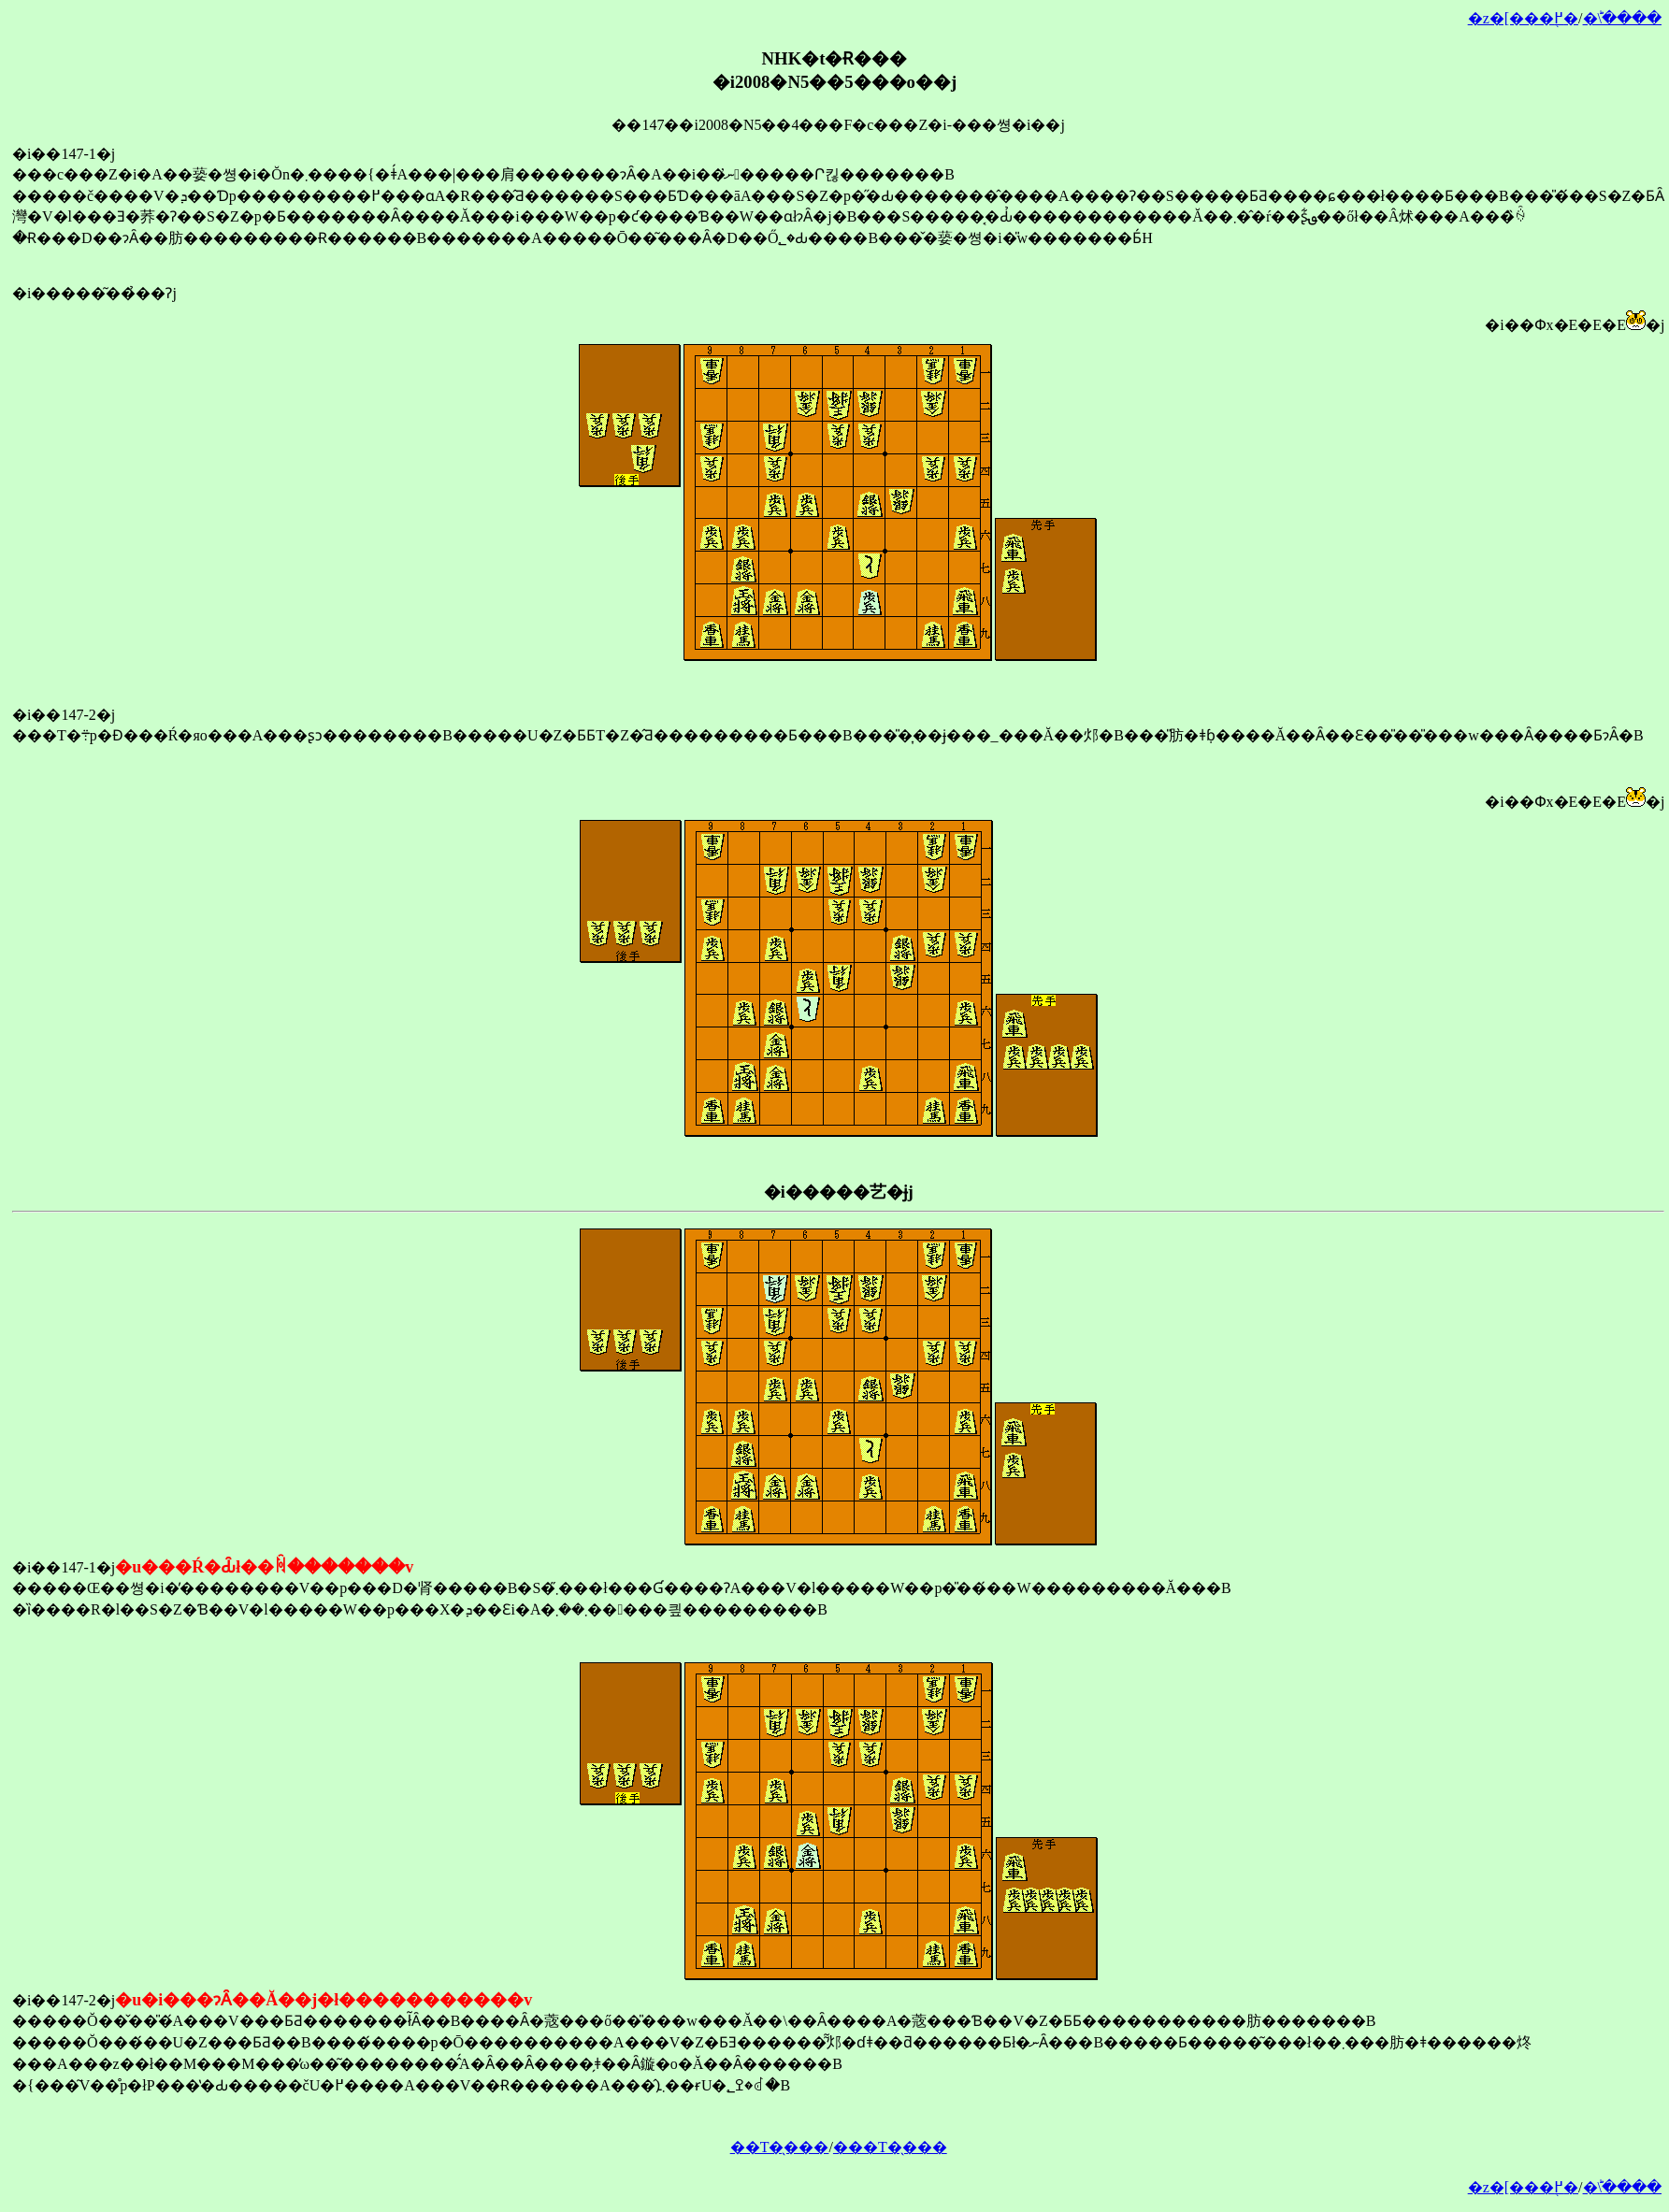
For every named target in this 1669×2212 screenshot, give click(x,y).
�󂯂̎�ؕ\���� (1622, 18)
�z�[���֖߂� (1523, 18)
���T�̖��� (890, 2147)
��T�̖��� (779, 2147)
